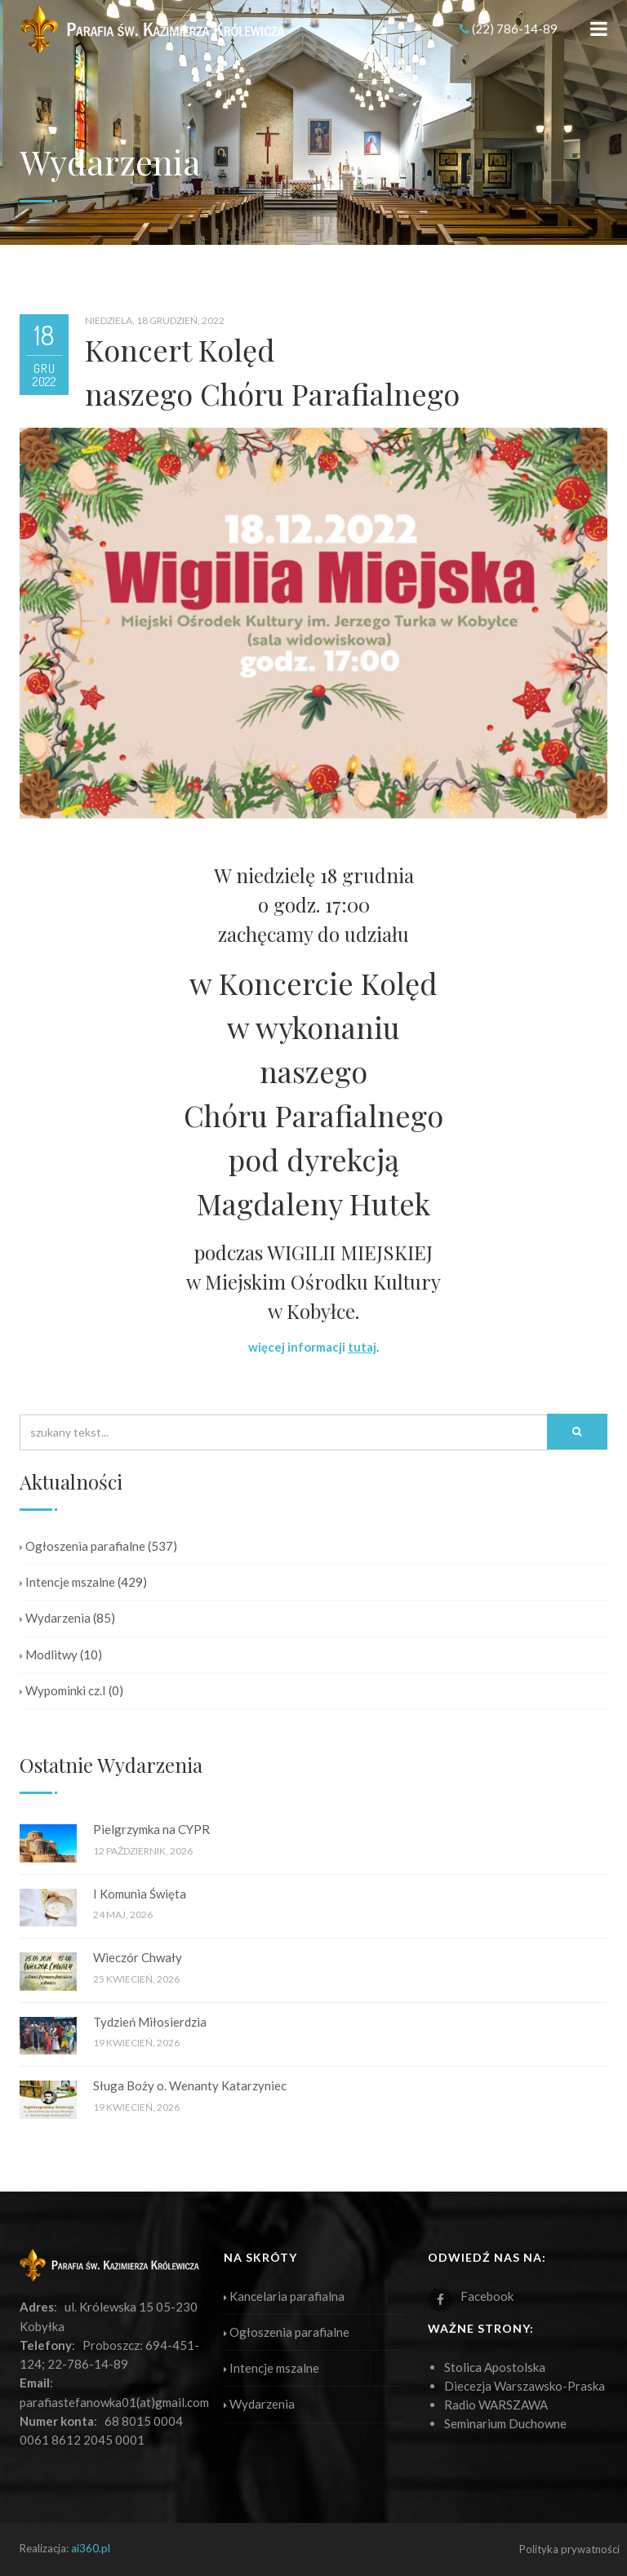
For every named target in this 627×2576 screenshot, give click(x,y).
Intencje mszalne (67, 1581)
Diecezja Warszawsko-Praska (524, 2385)
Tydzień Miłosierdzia (150, 2021)
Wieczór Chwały (137, 1957)
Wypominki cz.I (63, 1690)
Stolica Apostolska (494, 2367)
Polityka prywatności (569, 2549)
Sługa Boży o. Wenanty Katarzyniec (190, 2085)
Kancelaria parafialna (284, 2296)
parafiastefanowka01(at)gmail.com (114, 2402)
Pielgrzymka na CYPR (151, 1829)
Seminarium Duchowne (505, 2423)
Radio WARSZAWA (496, 2404)
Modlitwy (49, 1654)
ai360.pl (90, 2548)
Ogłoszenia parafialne (82, 1546)
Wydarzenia (55, 1617)
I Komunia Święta (139, 1893)
